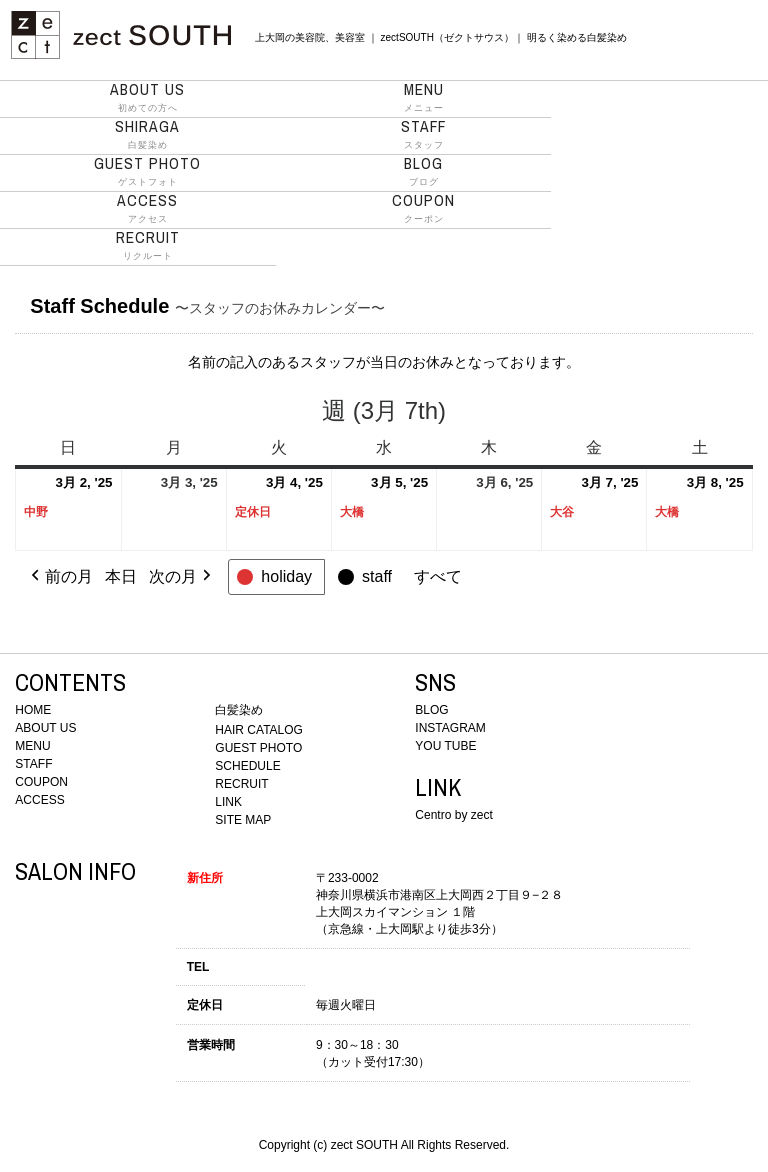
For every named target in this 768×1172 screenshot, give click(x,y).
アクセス (148, 208)
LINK (228, 802)
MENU (32, 746)
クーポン (424, 208)
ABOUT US (45, 728)
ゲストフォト (148, 171)
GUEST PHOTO (258, 748)
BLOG (431, 710)
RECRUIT (241, 784)
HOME (33, 710)
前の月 (60, 577)
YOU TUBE (445, 746)
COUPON (41, 782)
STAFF (33, 764)
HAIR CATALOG (259, 730)
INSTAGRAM (450, 728)
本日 (121, 576)
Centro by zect (453, 815)
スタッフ (424, 134)
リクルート (148, 245)
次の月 (182, 577)
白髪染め (148, 134)
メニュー (424, 97)
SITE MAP (243, 820)
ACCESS (39, 800)
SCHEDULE (247, 766)
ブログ (424, 171)
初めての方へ (148, 97)
